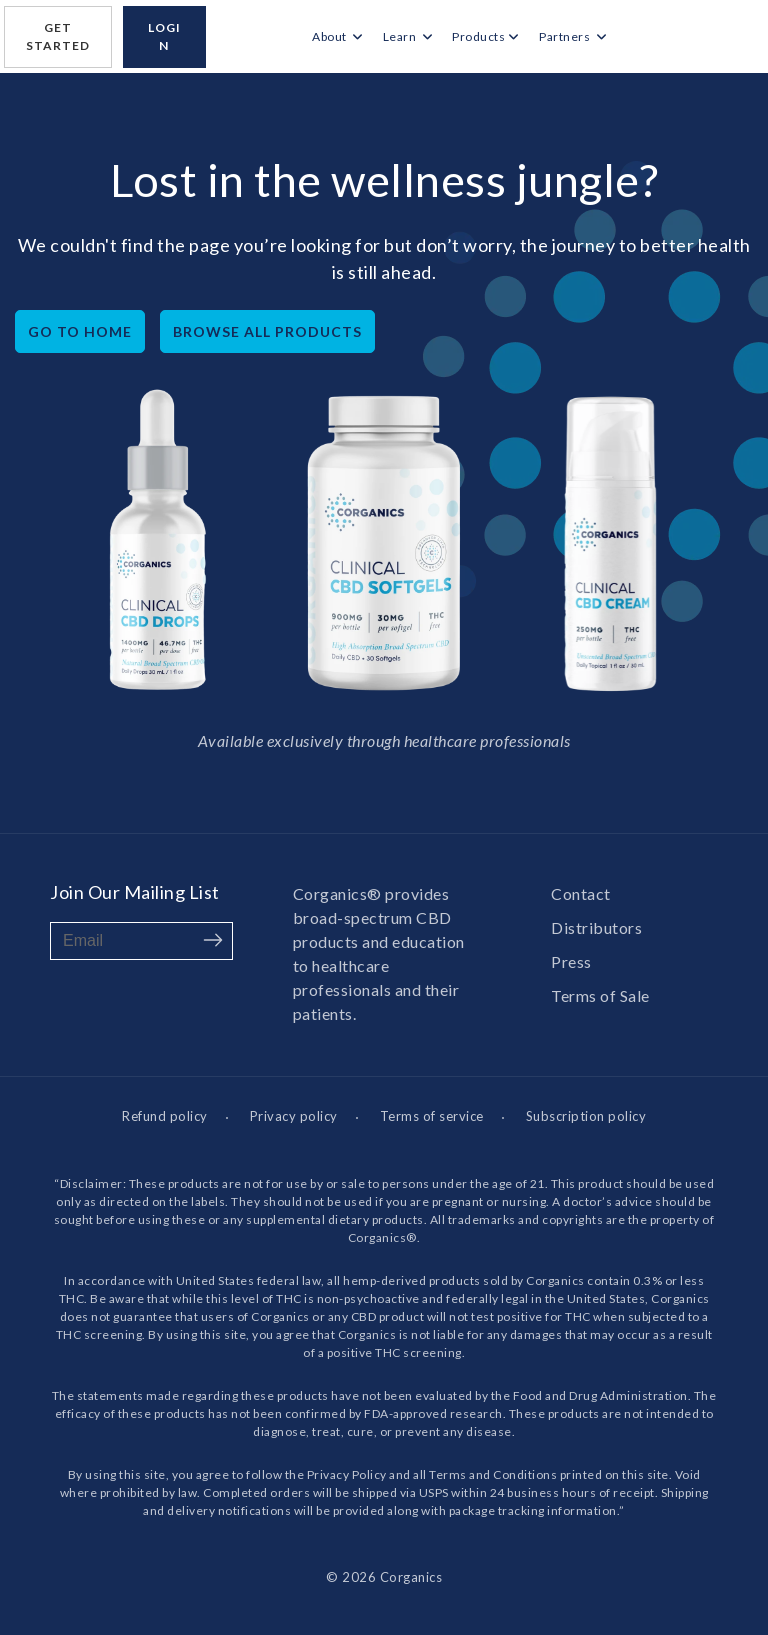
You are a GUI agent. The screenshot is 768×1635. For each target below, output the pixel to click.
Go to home (80, 331)
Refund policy (165, 1116)
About (330, 36)
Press (571, 961)
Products (478, 36)
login (164, 36)
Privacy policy (294, 1116)
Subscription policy (586, 1116)
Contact (581, 893)
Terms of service (432, 1116)
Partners (566, 36)
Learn (401, 36)
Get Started (58, 36)
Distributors (596, 927)
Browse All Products (267, 331)
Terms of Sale (600, 995)
